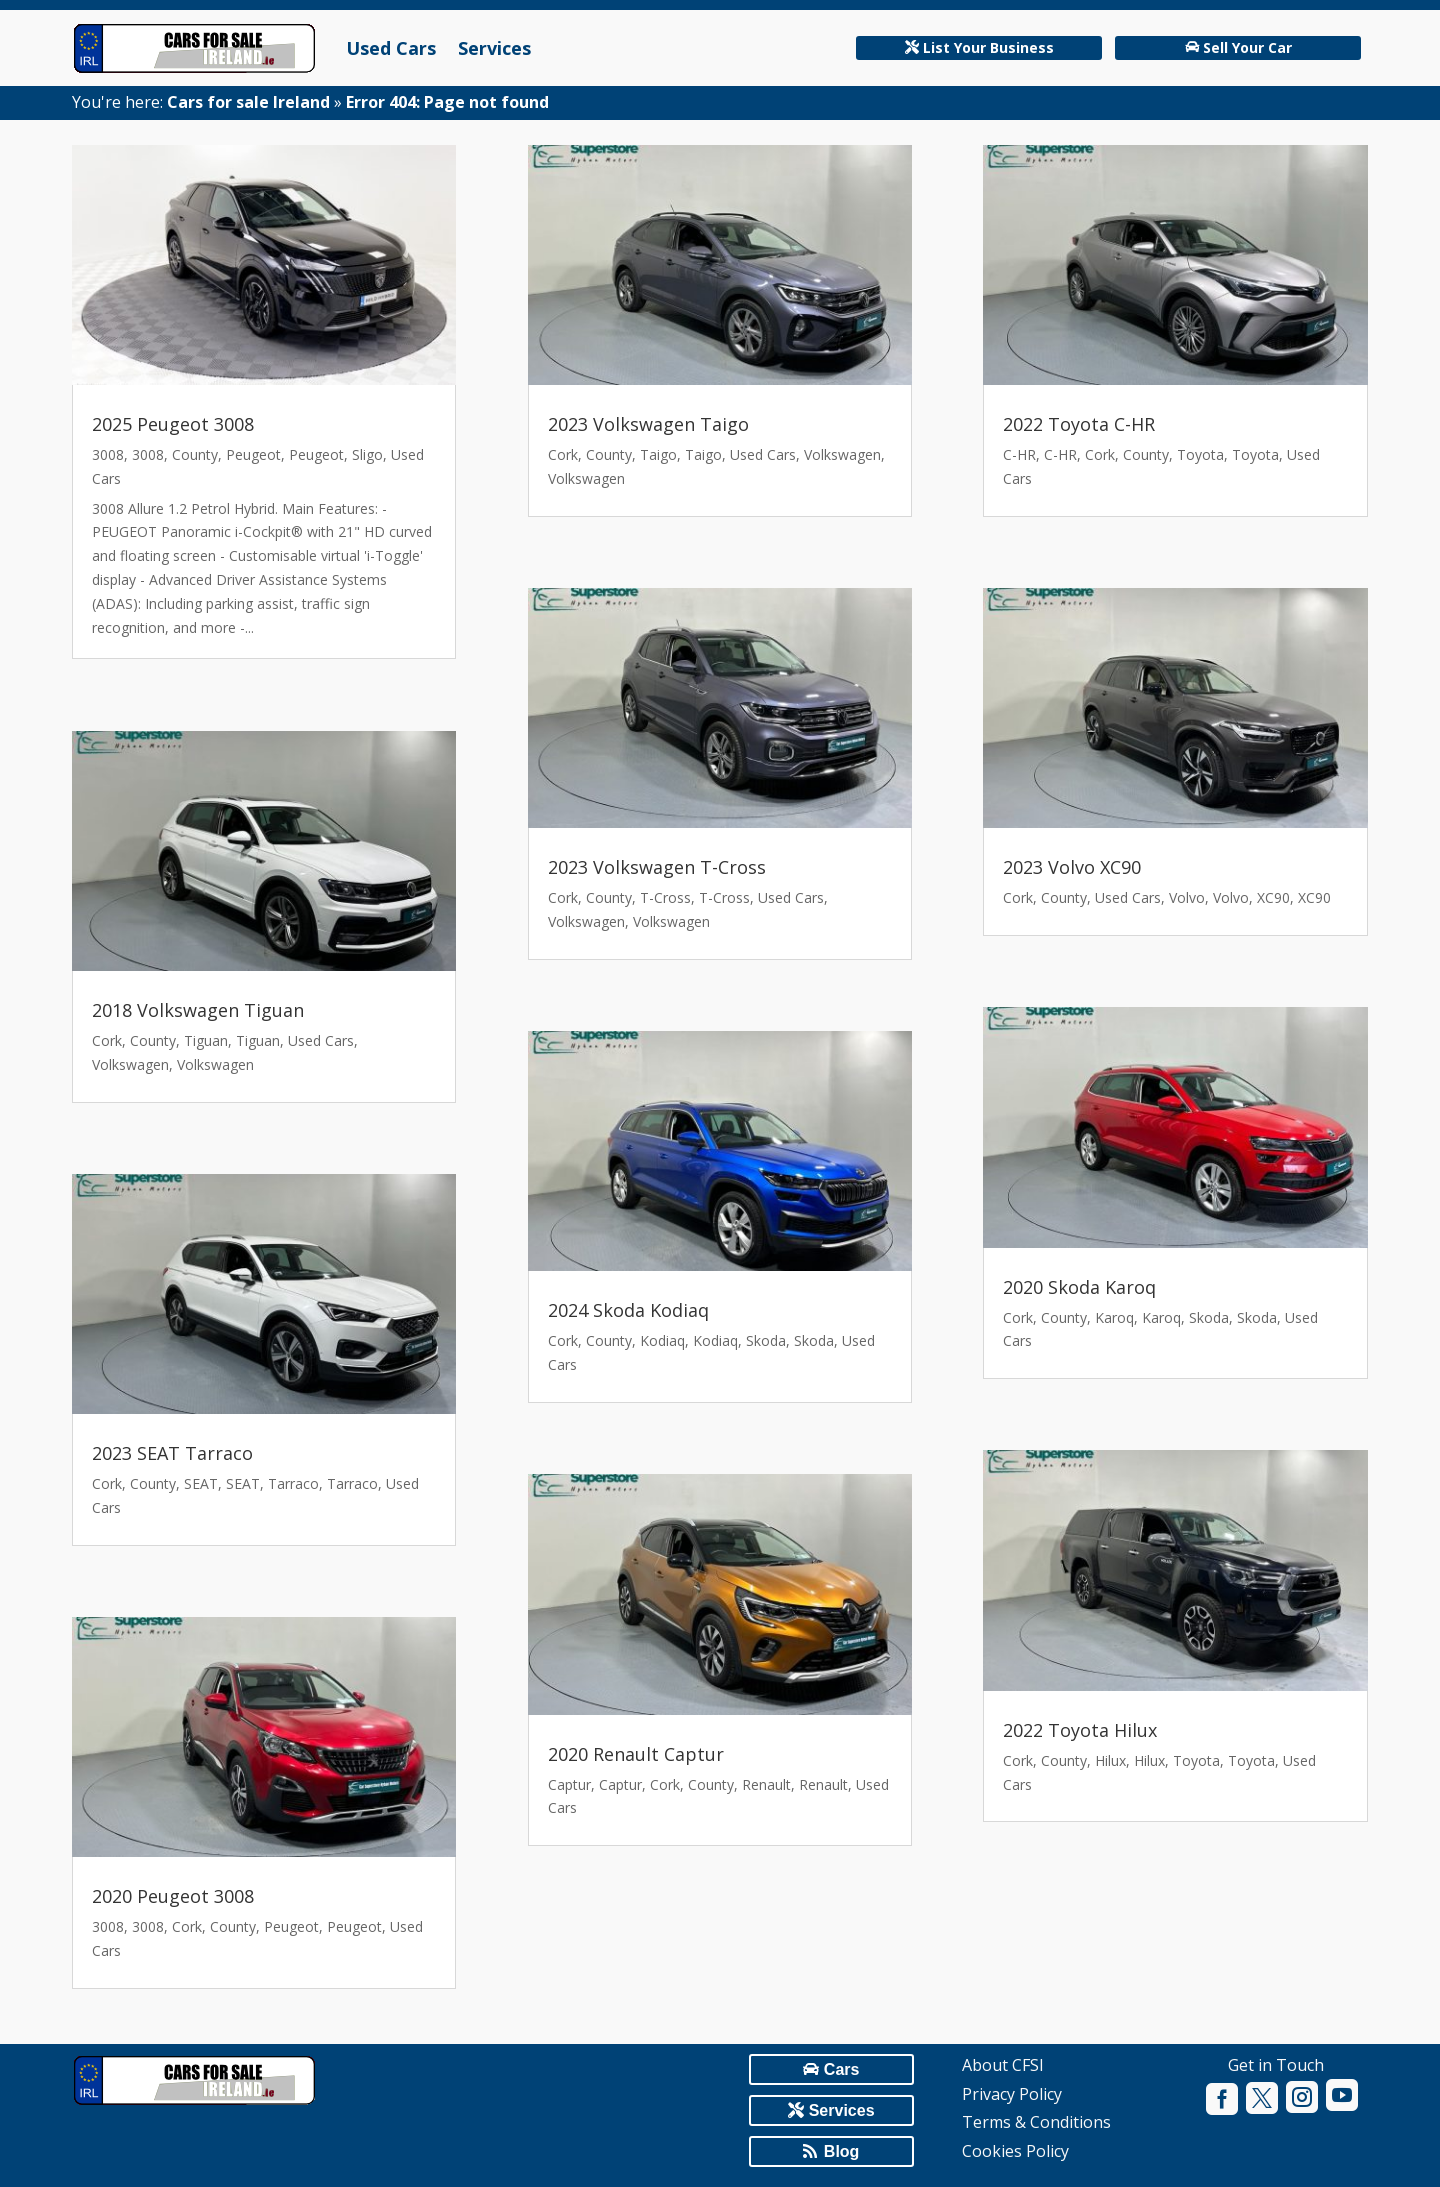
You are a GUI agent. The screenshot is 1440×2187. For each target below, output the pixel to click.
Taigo (658, 454)
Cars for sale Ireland (248, 102)
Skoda (766, 1340)
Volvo (1187, 897)
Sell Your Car (1247, 47)
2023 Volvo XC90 (1072, 867)
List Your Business (988, 47)
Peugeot (253, 454)
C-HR (1019, 454)
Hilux (1110, 1760)
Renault (766, 1784)
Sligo (367, 454)
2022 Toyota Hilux (1080, 1730)
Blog (842, 2151)
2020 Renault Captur (636, 1754)
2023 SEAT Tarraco (172, 1453)
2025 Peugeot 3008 (173, 424)
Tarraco (293, 1483)
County (195, 454)
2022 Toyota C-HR (1079, 424)
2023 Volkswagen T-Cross (657, 867)
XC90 (1273, 897)
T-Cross (665, 897)
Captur (569, 1784)
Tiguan (206, 1040)
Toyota (1200, 454)
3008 (108, 454)
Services (494, 48)
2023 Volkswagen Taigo (648, 424)
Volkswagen (130, 1064)
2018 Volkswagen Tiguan (198, 1010)
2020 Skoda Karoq (1079, 1287)
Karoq (1114, 1317)
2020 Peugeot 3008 (173, 1896)
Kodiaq (662, 1340)
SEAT (201, 1483)
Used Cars (391, 48)
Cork (107, 1040)
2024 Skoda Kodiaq (628, 1310)
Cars (842, 2069)
